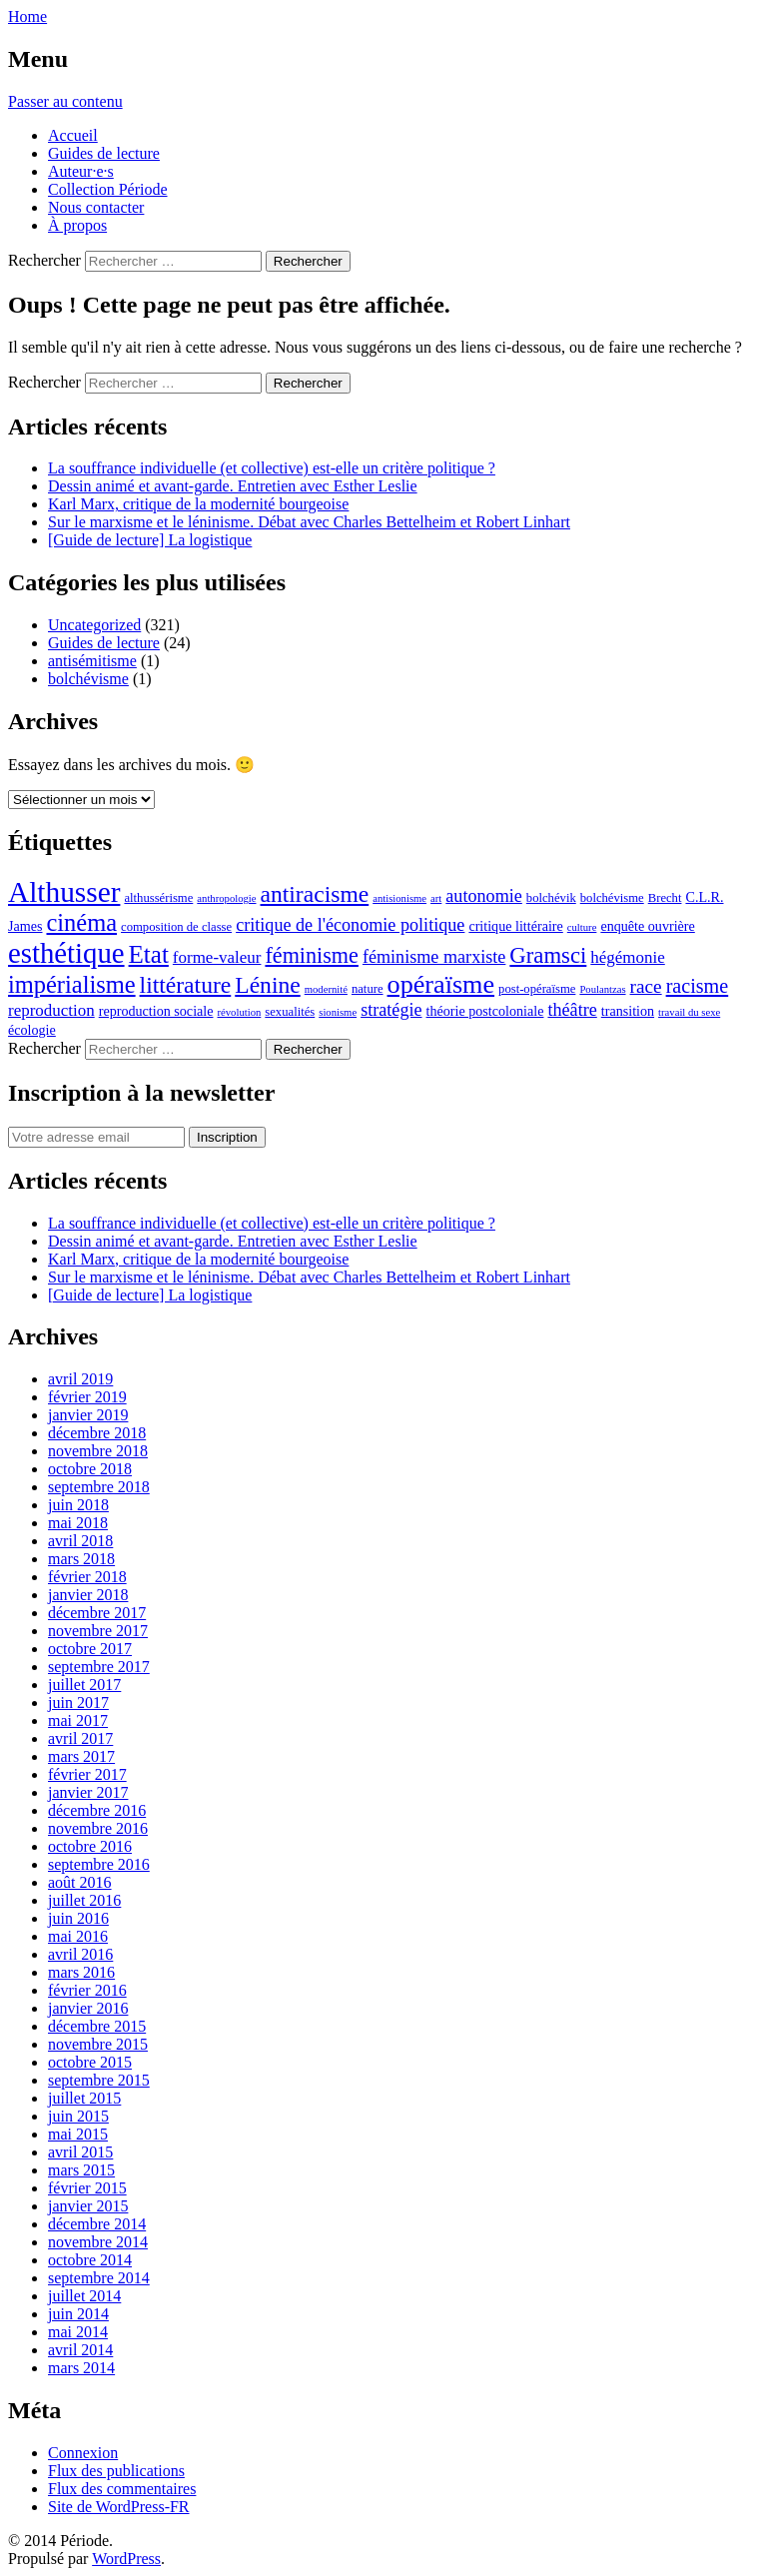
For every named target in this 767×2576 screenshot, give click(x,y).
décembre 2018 (97, 1432)
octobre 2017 (90, 1648)
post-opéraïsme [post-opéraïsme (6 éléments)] (536, 989)
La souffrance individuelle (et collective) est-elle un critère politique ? (271, 467)
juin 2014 (78, 2313)
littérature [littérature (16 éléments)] (186, 985)
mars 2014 (81, 2367)
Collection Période (108, 189)
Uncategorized (94, 624)
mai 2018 (78, 1522)
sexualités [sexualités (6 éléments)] (290, 1012)
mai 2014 (78, 2331)
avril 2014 (80, 2349)
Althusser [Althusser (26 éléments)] (64, 892)
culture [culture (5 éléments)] (582, 927)
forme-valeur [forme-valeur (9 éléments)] (217, 957)
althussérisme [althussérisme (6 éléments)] (158, 898)
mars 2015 (81, 2169)
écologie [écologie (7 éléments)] (32, 1030)
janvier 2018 (88, 1594)
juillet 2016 (84, 1900)
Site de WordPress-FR (119, 2506)
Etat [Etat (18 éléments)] (149, 954)
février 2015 (87, 2187)
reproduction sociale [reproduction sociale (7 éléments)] (156, 1011)
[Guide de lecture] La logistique (150, 539)
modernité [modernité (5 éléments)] (326, 989)
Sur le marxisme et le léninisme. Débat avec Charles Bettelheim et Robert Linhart (309, 521)
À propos (77, 225)
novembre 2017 (98, 1630)
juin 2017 (78, 1702)
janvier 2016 (88, 2008)
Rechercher (44, 260)
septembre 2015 (99, 2080)
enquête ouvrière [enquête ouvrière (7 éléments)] (647, 926)
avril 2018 (80, 1540)
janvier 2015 (88, 2205)
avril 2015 (80, 2152)
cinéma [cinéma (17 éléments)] (81, 922)
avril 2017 (80, 1738)
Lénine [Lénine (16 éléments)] (267, 985)
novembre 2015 (98, 2044)
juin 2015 (78, 2116)
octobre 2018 (90, 1468)
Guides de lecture (104, 153)
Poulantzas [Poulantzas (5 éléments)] (602, 989)
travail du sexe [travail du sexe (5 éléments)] (689, 1012)
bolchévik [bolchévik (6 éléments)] (551, 898)
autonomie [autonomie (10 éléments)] (483, 896)
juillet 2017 (84, 1684)
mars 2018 (81, 1558)
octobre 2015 (90, 2062)
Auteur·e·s (81, 171)
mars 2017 (81, 1756)
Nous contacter (96, 207)
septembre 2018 (99, 1486)
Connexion (83, 2452)
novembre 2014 (98, 2241)
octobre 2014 (90, 2259)
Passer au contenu (65, 101)
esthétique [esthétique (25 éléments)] (66, 953)
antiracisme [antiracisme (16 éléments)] (315, 894)
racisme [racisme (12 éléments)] (697, 986)
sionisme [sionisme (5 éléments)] (338, 1012)
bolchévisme (88, 678)
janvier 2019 (88, 1414)
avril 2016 (80, 1954)
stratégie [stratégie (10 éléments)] (391, 1010)
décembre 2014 (97, 2223)
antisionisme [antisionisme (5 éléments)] (399, 898)
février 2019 (87, 1396)
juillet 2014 (84, 2295)
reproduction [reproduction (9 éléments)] (51, 1010)
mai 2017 (78, 1720)
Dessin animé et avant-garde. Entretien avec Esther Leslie (232, 485)
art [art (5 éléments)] (435, 898)
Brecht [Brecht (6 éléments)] (665, 898)
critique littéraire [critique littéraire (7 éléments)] (515, 926)
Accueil (73, 135)
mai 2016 (78, 1936)
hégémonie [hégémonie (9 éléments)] (627, 957)
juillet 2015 (84, 2098)
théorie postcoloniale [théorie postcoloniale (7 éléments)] (485, 1011)
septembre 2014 (99, 2277)
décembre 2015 (97, 2026)
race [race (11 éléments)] (646, 986)
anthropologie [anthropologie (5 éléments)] (226, 898)
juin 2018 (78, 1504)
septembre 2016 (99, 1864)
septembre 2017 (99, 1666)
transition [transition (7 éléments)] (627, 1011)
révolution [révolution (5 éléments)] (240, 1012)
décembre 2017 (97, 1612)
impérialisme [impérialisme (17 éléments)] (72, 984)
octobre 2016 (90, 1846)
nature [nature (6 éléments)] (368, 989)
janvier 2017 (88, 1792)
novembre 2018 (98, 1450)
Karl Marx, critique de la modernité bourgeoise (198, 503)
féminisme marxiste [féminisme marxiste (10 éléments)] (434, 957)
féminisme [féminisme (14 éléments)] (311, 955)
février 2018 (87, 1576)
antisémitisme (92, 660)
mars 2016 (81, 1972)
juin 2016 (78, 1918)
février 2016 (87, 1990)
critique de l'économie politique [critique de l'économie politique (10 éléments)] (350, 925)
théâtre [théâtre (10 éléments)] (571, 1010)
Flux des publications (116, 2470)
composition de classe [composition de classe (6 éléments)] (176, 927)
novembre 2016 (98, 1828)
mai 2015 (78, 2134)
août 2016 (80, 1882)
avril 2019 (80, 1378)
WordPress (126, 2558)
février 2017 (87, 1774)
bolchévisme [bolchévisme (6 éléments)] (612, 898)
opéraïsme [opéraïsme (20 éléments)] (441, 984)
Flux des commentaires (122, 2488)
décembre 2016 (97, 1810)
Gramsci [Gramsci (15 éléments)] (547, 955)
